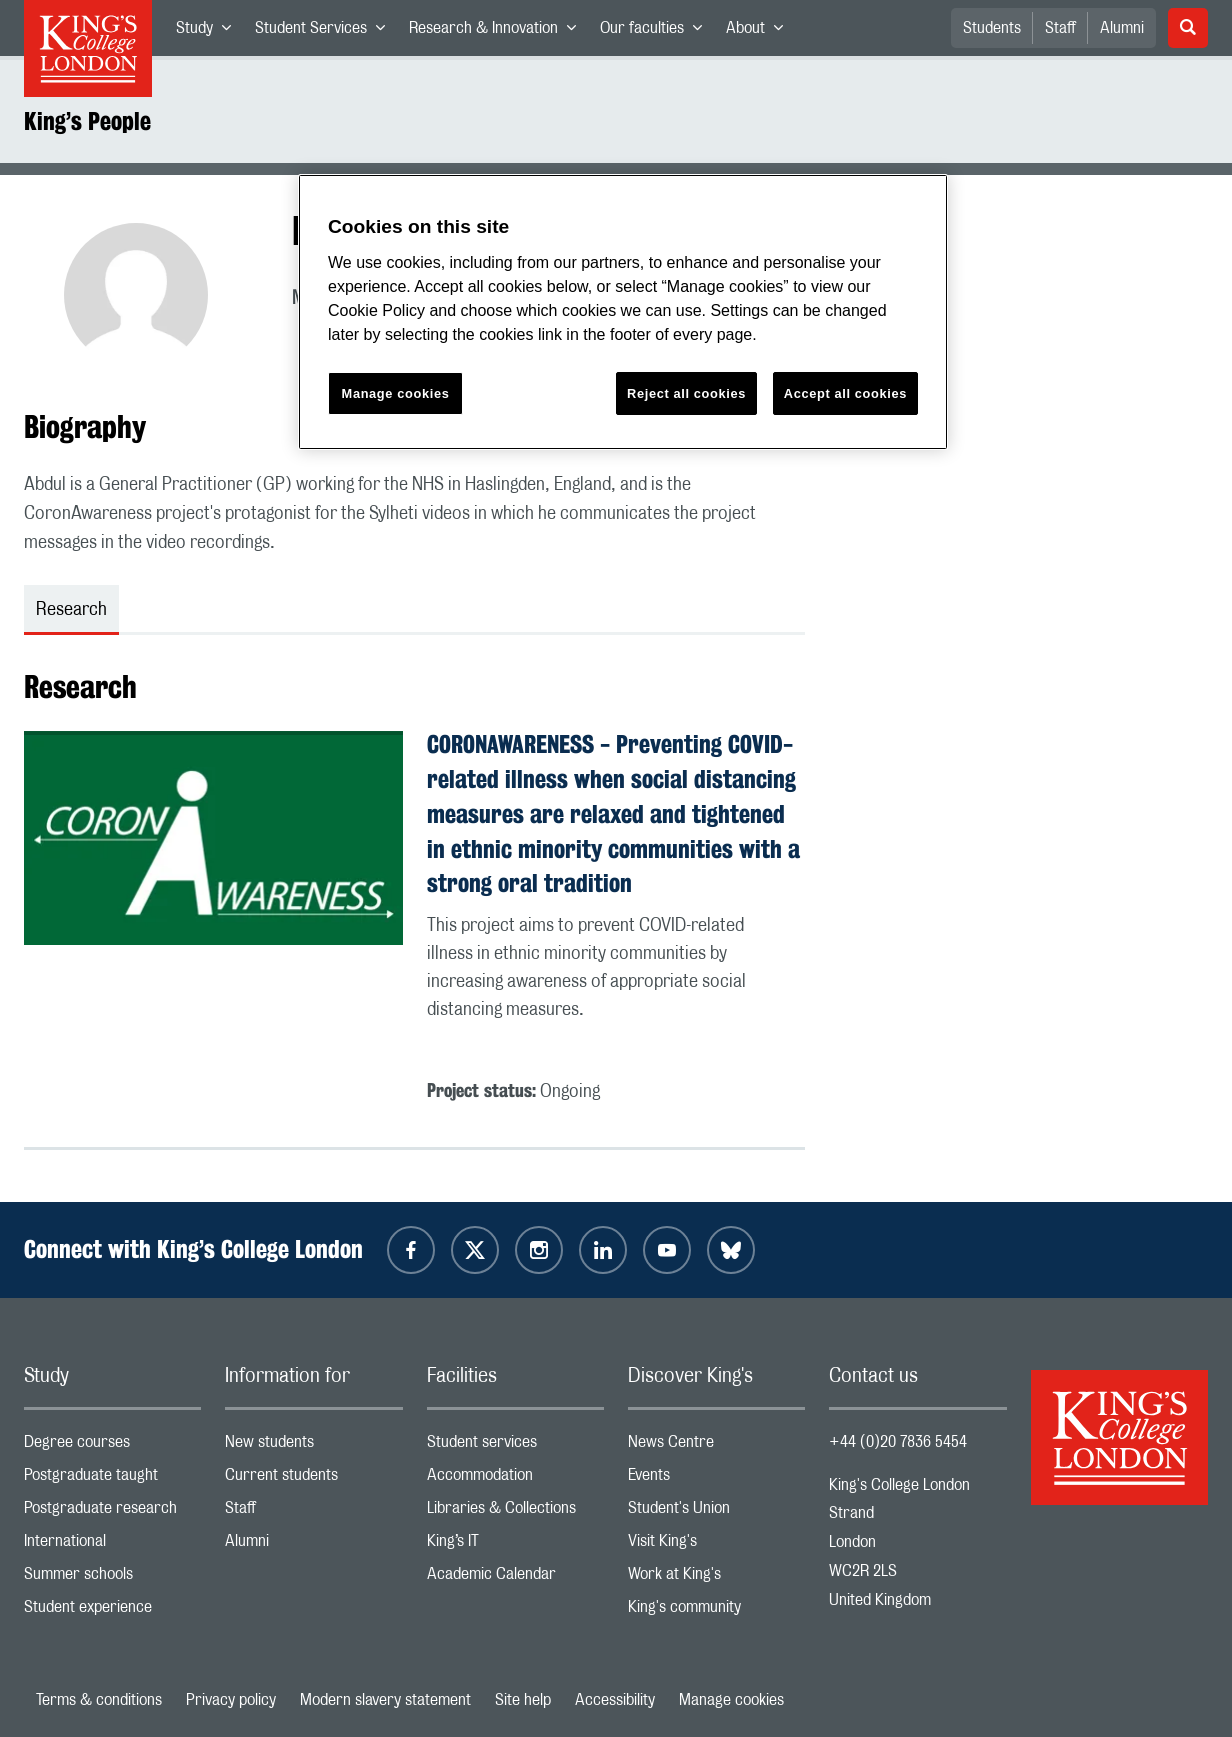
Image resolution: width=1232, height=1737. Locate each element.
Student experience (112, 1611)
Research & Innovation (498, 32)
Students (992, 28)
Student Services (326, 32)
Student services (515, 1446)
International (112, 1545)
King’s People (87, 121)
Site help (523, 1700)
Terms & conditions (99, 1700)
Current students (313, 1479)
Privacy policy (231, 1700)
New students (313, 1446)
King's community (716, 1611)
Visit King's (716, 1545)
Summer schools (112, 1578)
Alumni (1122, 28)
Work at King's (716, 1578)
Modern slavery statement (385, 1700)
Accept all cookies (845, 393)
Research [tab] (71, 610)
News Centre (716, 1446)
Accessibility (615, 1700)
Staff (1060, 28)
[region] (623, 312)
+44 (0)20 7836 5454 (898, 1442)
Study (209, 32)
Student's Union (716, 1512)
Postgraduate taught (112, 1479)
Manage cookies (731, 1700)
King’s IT (515, 1545)
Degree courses (112, 1446)
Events (716, 1479)
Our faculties (657, 32)
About (760, 32)
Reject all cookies (686, 393)
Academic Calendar (515, 1578)
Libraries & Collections (515, 1512)
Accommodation (515, 1479)
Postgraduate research (112, 1512)
